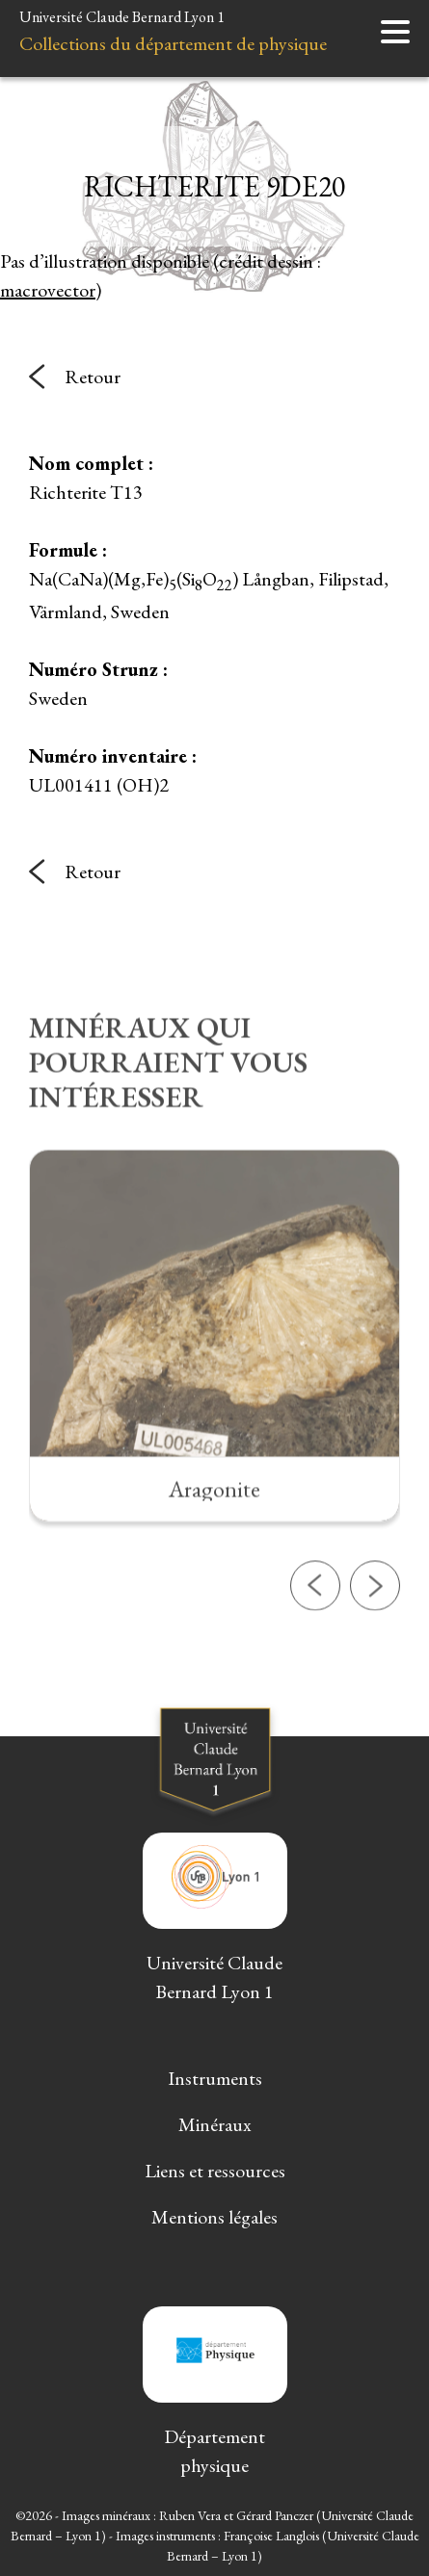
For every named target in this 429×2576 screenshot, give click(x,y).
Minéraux (215, 2124)
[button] (315, 1640)
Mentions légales (214, 2216)
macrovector (47, 289)
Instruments (215, 2078)
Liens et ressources (215, 2170)
